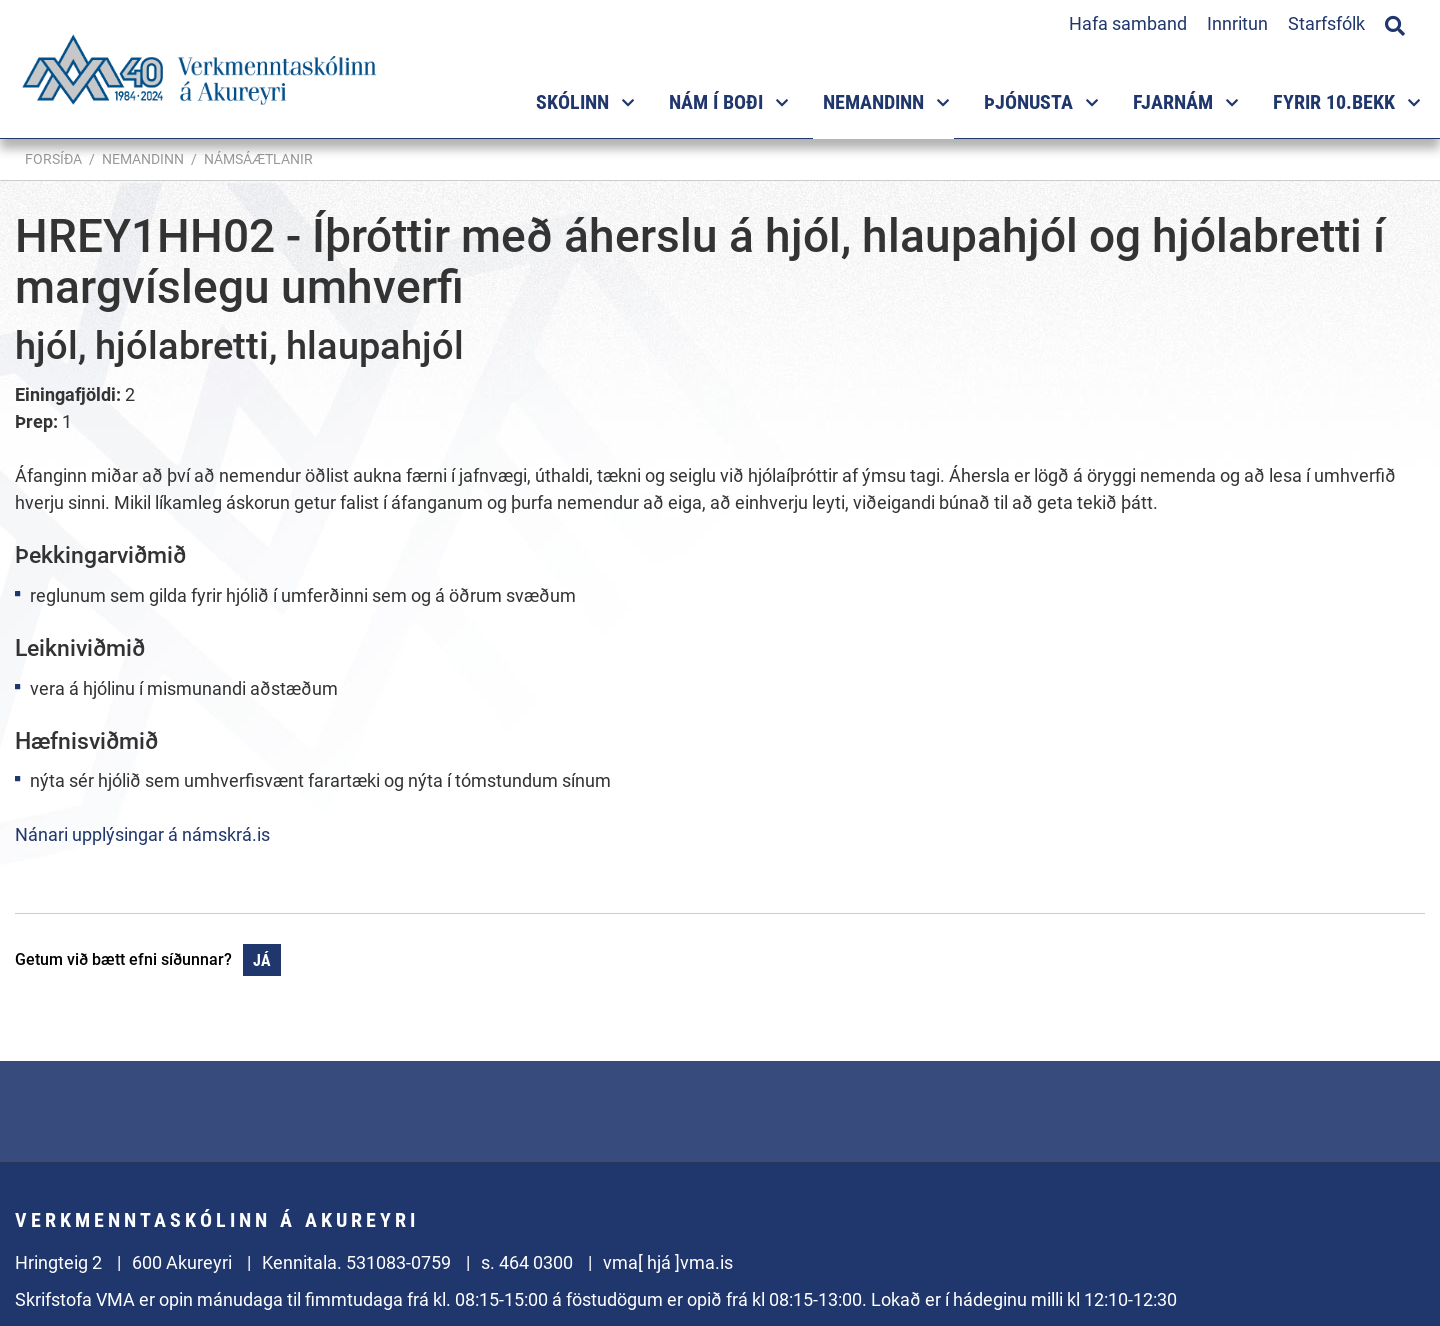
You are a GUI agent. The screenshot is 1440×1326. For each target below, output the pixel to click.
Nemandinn (143, 159)
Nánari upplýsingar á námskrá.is (142, 834)
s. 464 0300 (527, 1262)
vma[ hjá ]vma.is (668, 1262)
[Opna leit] (1395, 23)
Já (262, 960)
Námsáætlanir (258, 159)
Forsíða (53, 159)
